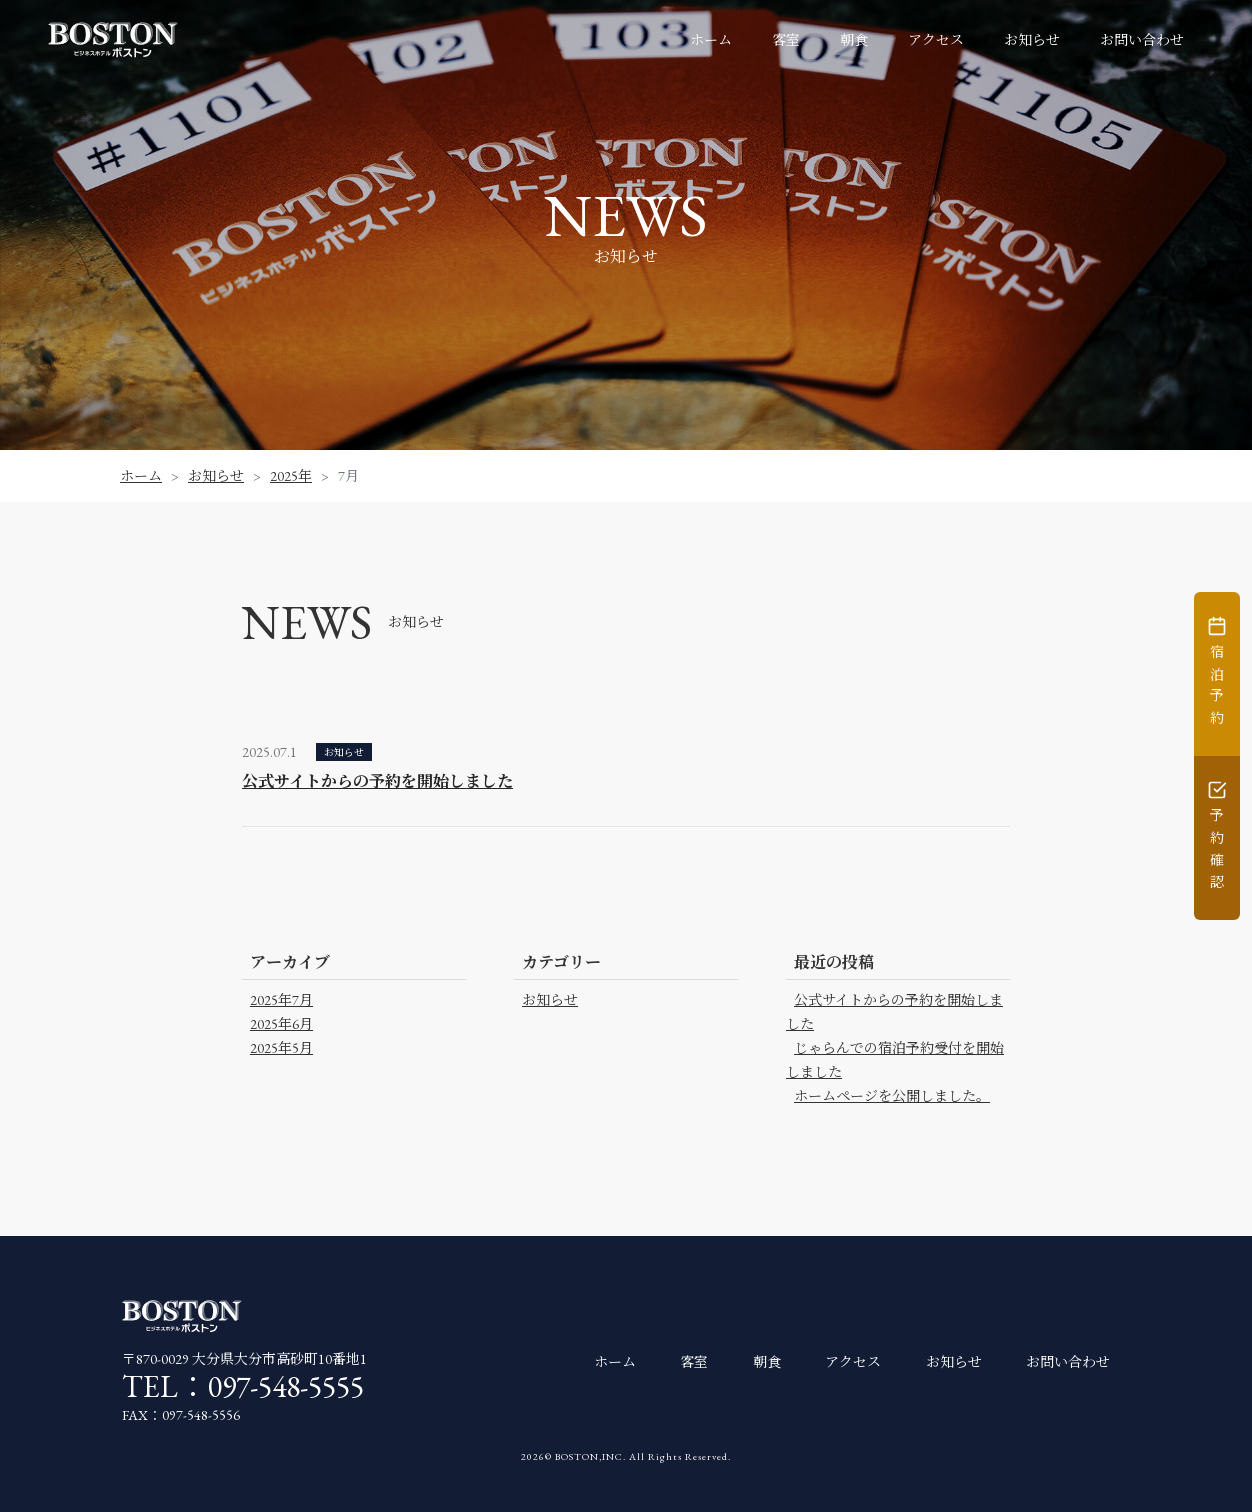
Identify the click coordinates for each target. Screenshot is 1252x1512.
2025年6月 (281, 1024)
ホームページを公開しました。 (892, 1096)
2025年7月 (281, 1000)
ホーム (711, 40)
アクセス (936, 40)
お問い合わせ (1142, 40)
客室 (786, 40)
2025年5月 (281, 1048)
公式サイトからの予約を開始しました (377, 781)
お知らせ (1032, 40)
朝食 (854, 40)
